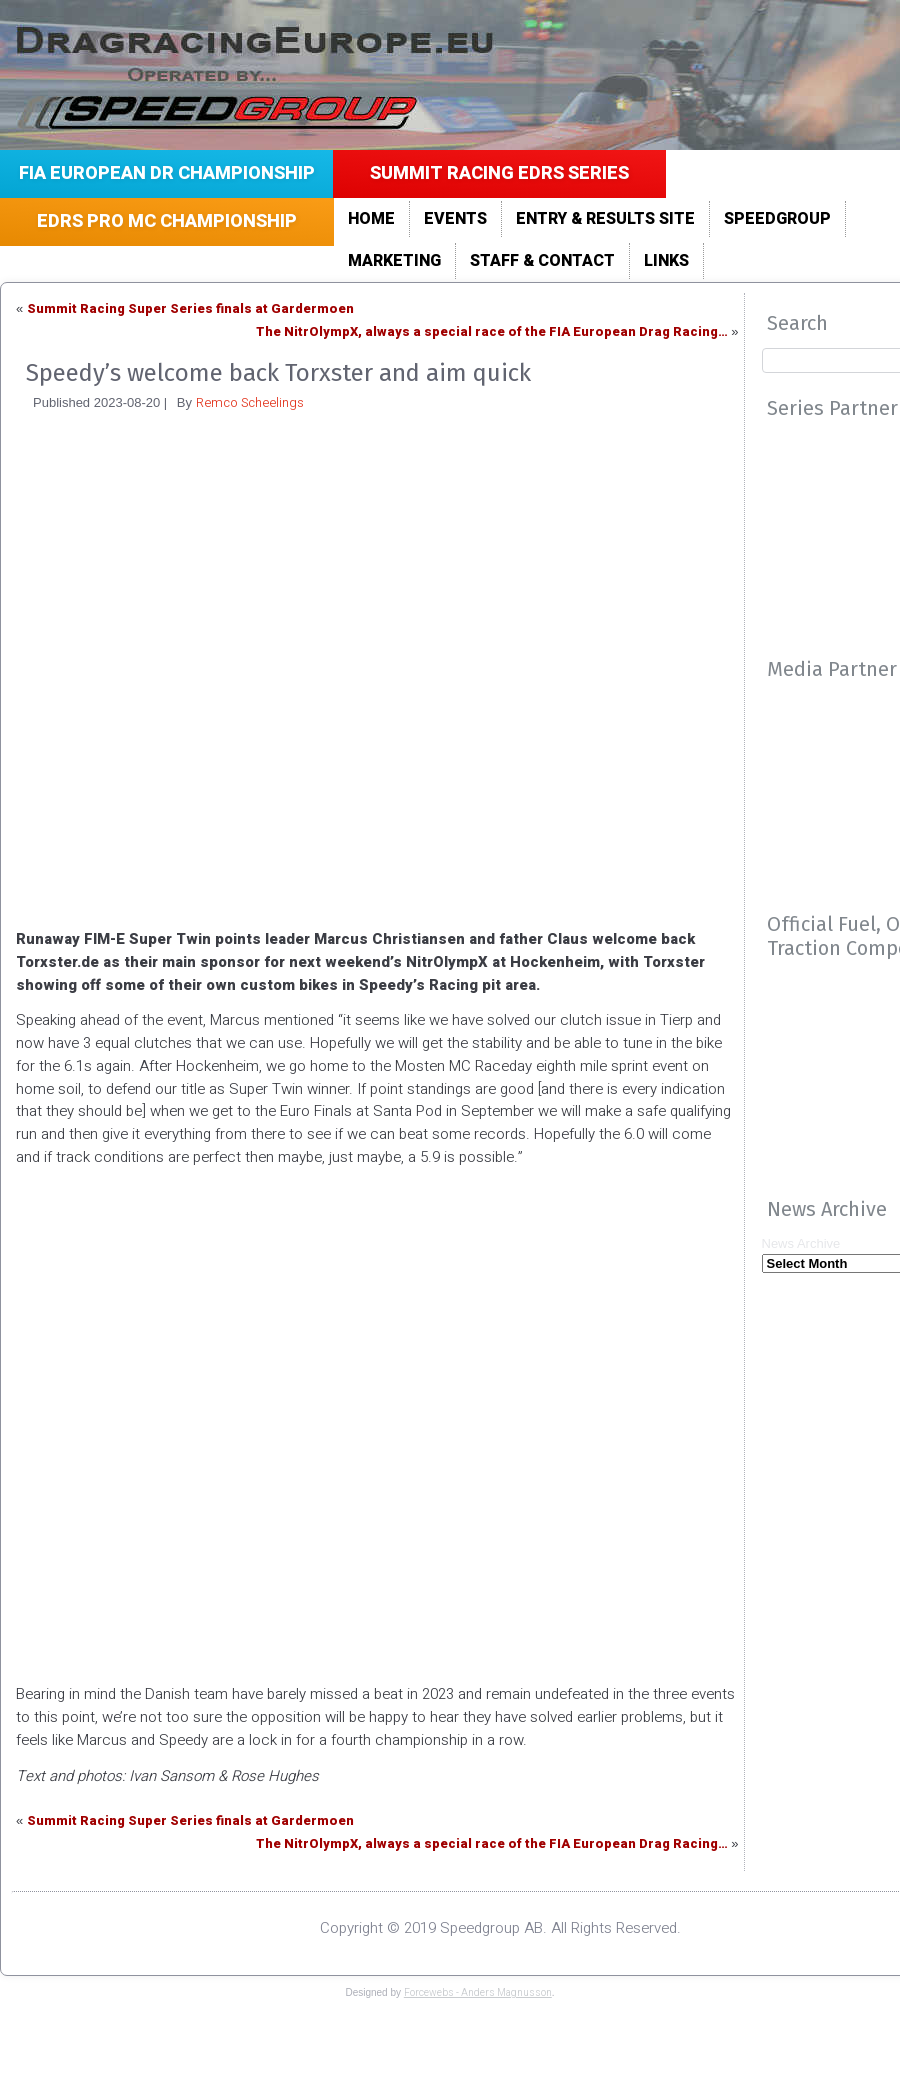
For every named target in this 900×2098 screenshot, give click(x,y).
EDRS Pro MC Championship (167, 221)
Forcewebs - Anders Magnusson (478, 1993)
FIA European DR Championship (167, 173)
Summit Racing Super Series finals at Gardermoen (190, 308)
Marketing (394, 261)
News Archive (801, 1243)
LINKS (666, 261)
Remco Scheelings (250, 402)
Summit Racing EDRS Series (499, 173)
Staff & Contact (542, 261)
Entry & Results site (605, 219)
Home (371, 219)
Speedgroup (777, 219)
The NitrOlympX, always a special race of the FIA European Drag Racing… (492, 331)
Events (455, 219)
